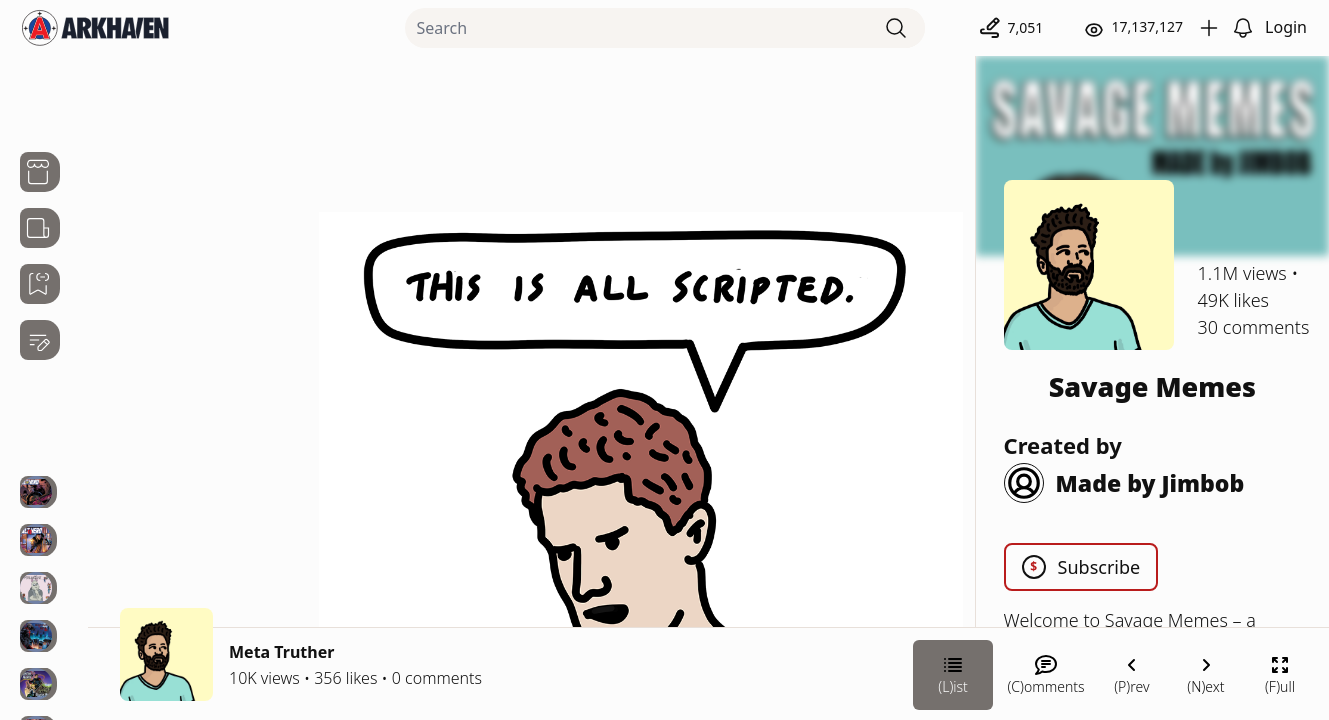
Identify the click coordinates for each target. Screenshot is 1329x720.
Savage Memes (1152, 386)
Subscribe (1081, 567)
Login (1286, 27)
